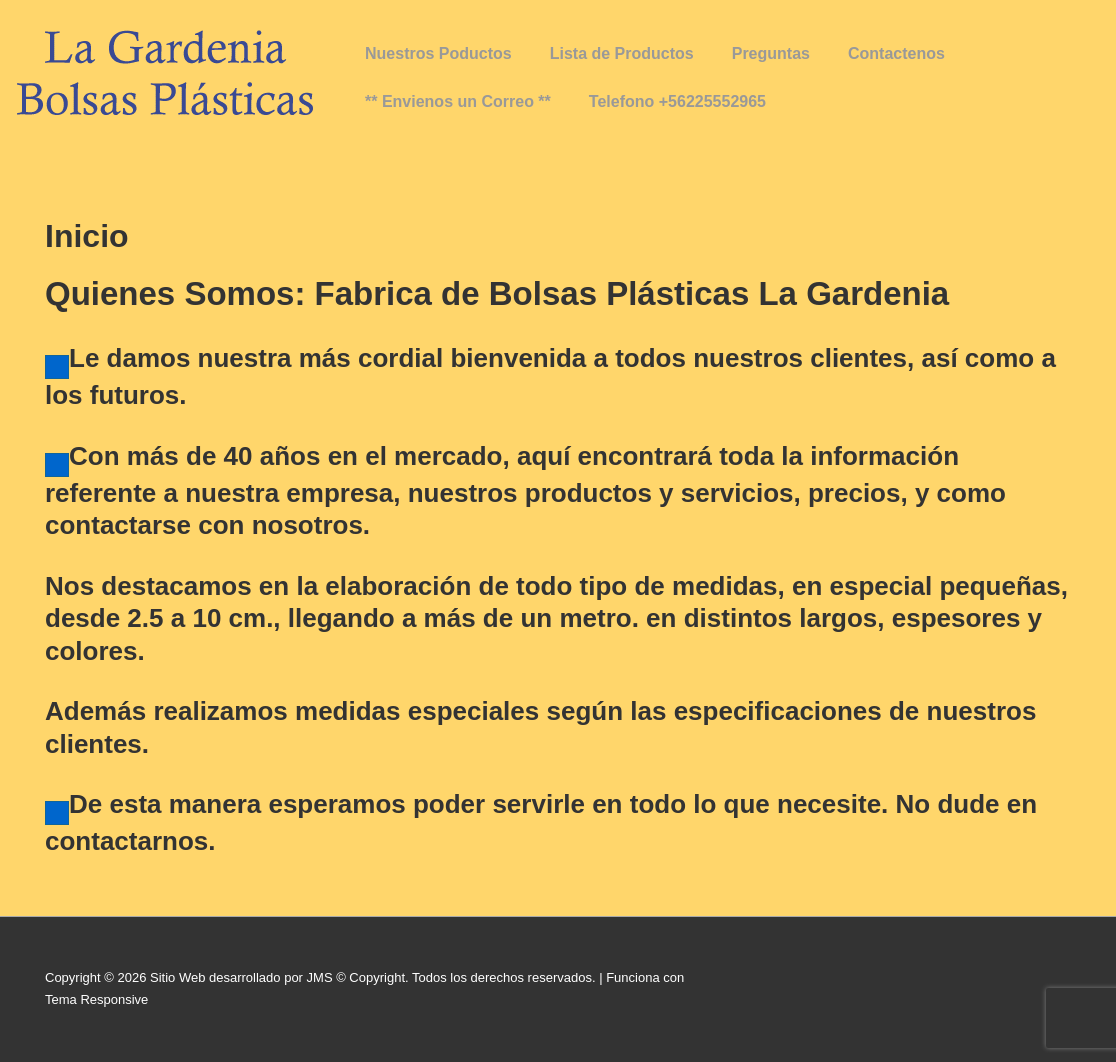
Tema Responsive (96, 999)
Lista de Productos (622, 53)
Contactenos (896, 53)
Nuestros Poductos (438, 53)
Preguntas (771, 53)
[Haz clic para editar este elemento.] (57, 367)
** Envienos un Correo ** (458, 101)
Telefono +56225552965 (677, 101)
